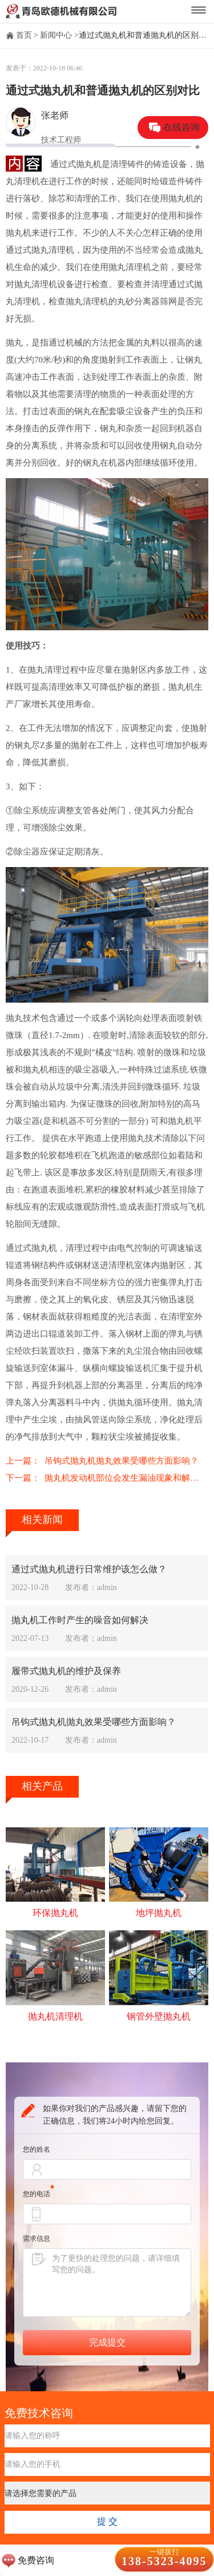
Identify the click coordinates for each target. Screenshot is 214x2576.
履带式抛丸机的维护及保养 (66, 1671)
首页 (24, 35)
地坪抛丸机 (158, 1913)
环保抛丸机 (55, 1913)
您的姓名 (36, 2149)
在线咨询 (181, 127)
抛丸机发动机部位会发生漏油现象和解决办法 (126, 1477)
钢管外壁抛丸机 (159, 2016)
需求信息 (36, 2239)
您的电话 (38, 2194)
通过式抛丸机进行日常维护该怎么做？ (89, 1569)
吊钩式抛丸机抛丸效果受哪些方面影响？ (122, 1460)
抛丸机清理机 (55, 2016)
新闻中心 (56, 35)
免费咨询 (36, 2560)
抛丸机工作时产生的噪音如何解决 (79, 1620)
